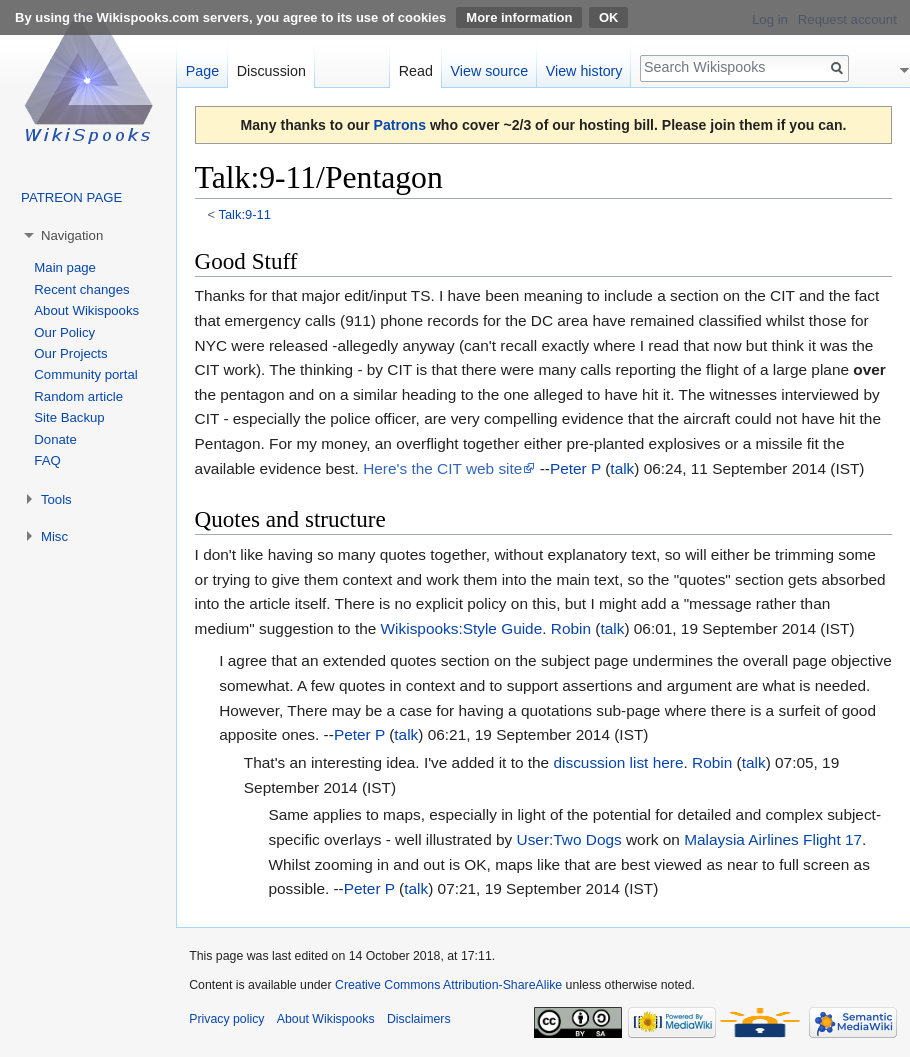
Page (202, 71)
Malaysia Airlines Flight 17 (773, 839)
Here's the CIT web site (442, 468)
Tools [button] (56, 499)
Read (416, 71)
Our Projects (70, 353)
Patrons (400, 125)
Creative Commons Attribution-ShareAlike (448, 985)
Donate (55, 439)
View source (490, 71)
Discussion (271, 71)
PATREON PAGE (71, 197)
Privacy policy (226, 1019)
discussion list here (618, 762)
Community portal (85, 374)
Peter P (575, 468)
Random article (78, 396)
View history (584, 71)
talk (622, 468)
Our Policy (64, 332)
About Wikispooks (86, 310)
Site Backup (69, 417)
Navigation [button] (72, 235)
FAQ (47, 460)
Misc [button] (54, 536)
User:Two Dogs (569, 839)
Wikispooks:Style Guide (462, 628)
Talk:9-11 (244, 214)
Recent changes (81, 289)
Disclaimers (419, 1019)
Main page (65, 267)
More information (519, 17)
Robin (571, 628)
